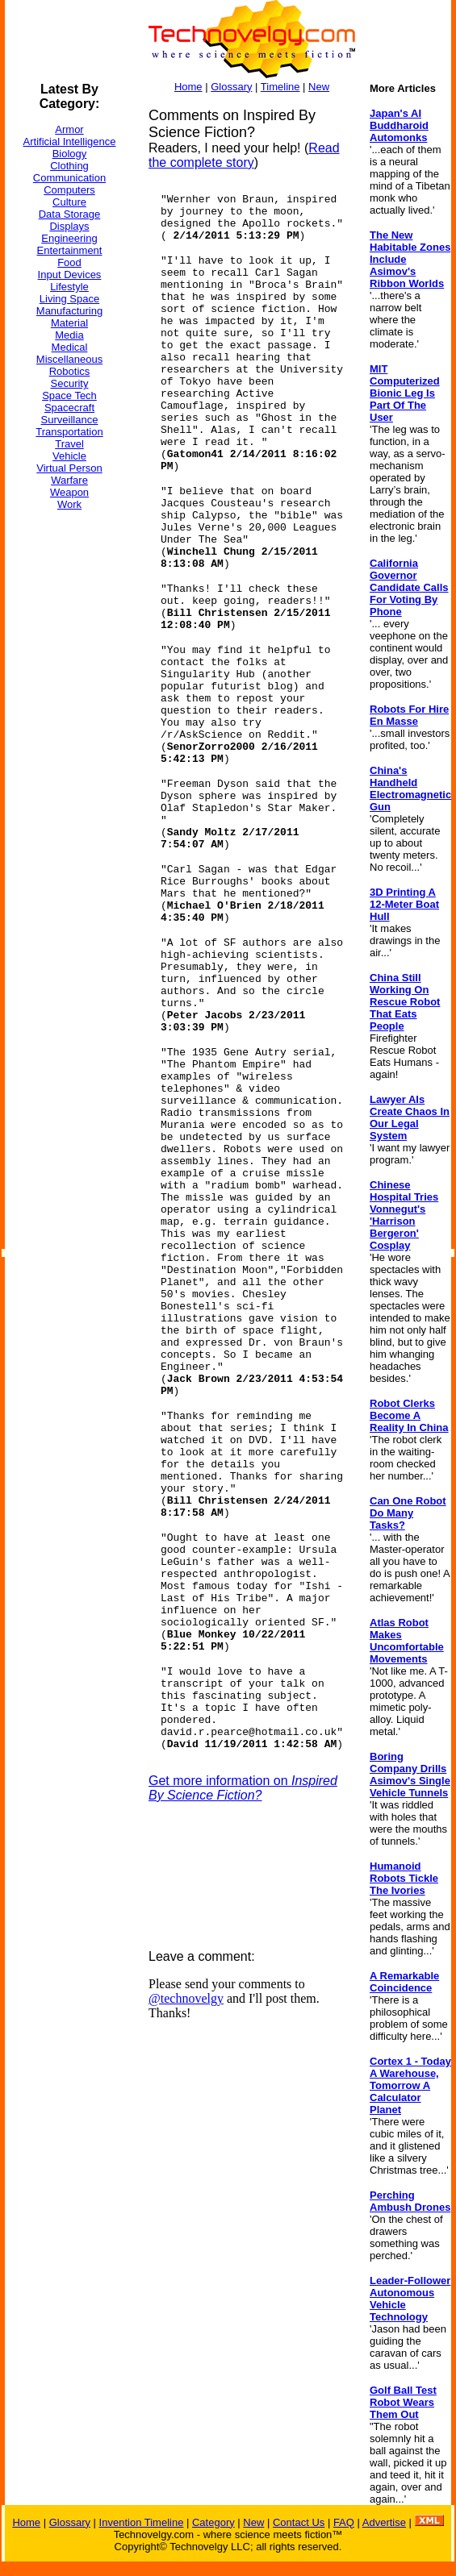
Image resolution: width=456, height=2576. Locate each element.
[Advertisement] (69, 765)
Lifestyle (69, 287)
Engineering (69, 238)
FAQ (343, 2522)
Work (69, 504)
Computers (69, 190)
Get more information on (243, 1788)
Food (69, 262)
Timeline (280, 87)
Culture (69, 202)
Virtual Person (69, 468)
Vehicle (69, 456)
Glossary (231, 87)
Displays (69, 226)
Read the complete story (244, 155)
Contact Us (298, 2522)
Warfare (69, 480)
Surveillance (69, 420)
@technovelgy (186, 1998)
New (318, 87)
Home (188, 87)
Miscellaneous (69, 359)
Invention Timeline (141, 2522)
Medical (70, 347)
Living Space (69, 299)
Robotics (69, 371)
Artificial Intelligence (69, 141)
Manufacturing (69, 311)
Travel (69, 444)
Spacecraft (69, 408)
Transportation (69, 432)
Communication (69, 178)
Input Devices (70, 274)
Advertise (384, 2522)
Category (213, 2522)
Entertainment (69, 250)
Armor (69, 129)
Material (69, 323)
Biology (69, 154)
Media (69, 335)
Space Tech (69, 395)
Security (70, 383)
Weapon (69, 492)
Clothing (69, 166)
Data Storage (70, 214)
